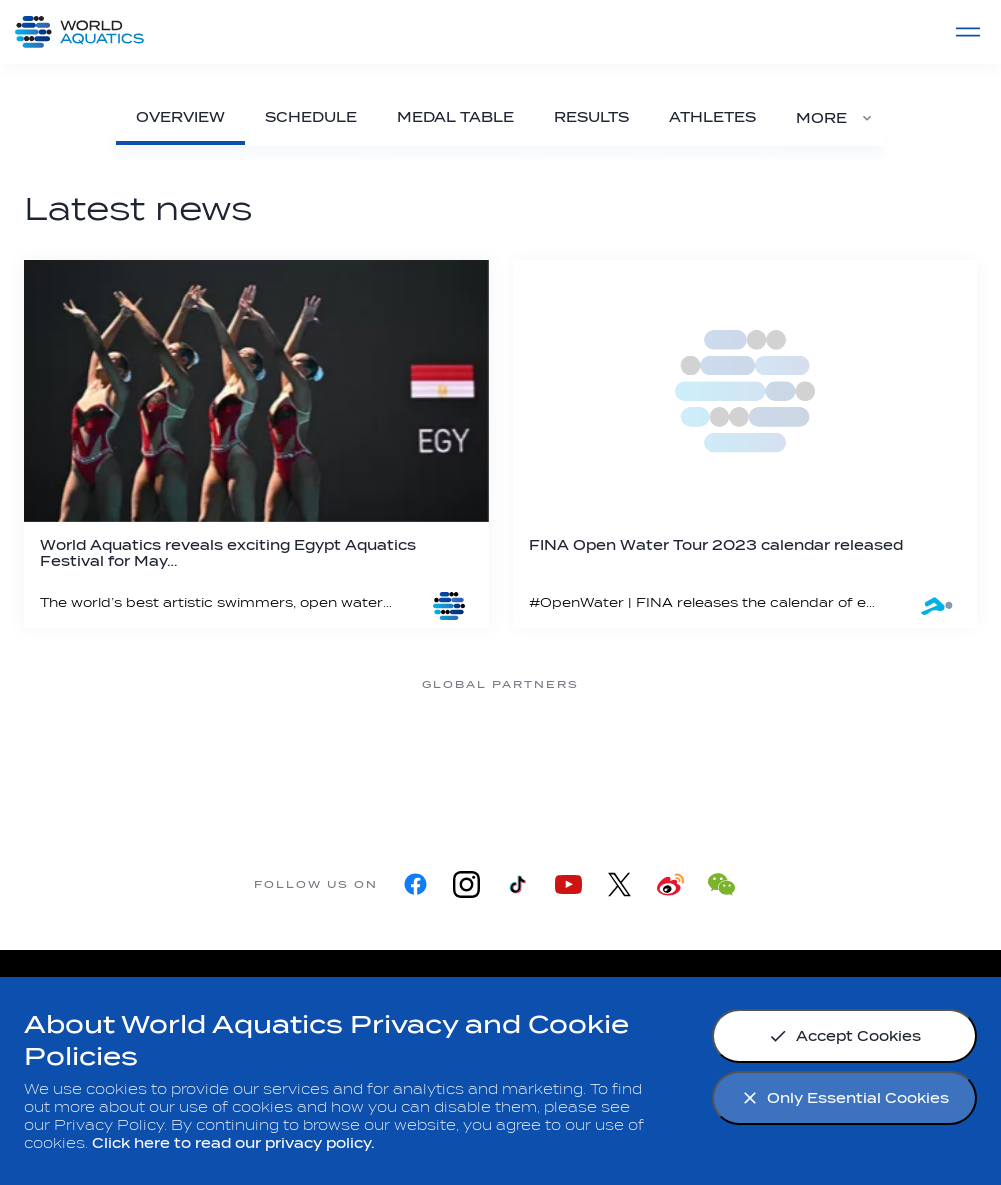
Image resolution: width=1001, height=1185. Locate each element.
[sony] (661, 759)
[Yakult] (821, 759)
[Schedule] (311, 117)
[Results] (591, 117)
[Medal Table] (455, 117)
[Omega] (501, 759)
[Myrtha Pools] (181, 759)
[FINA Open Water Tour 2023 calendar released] (745, 444)
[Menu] (968, 32)
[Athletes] (712, 117)
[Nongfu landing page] (341, 759)
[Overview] (180, 117)
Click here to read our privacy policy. (233, 1143)
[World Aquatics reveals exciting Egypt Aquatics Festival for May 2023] (256, 444)
